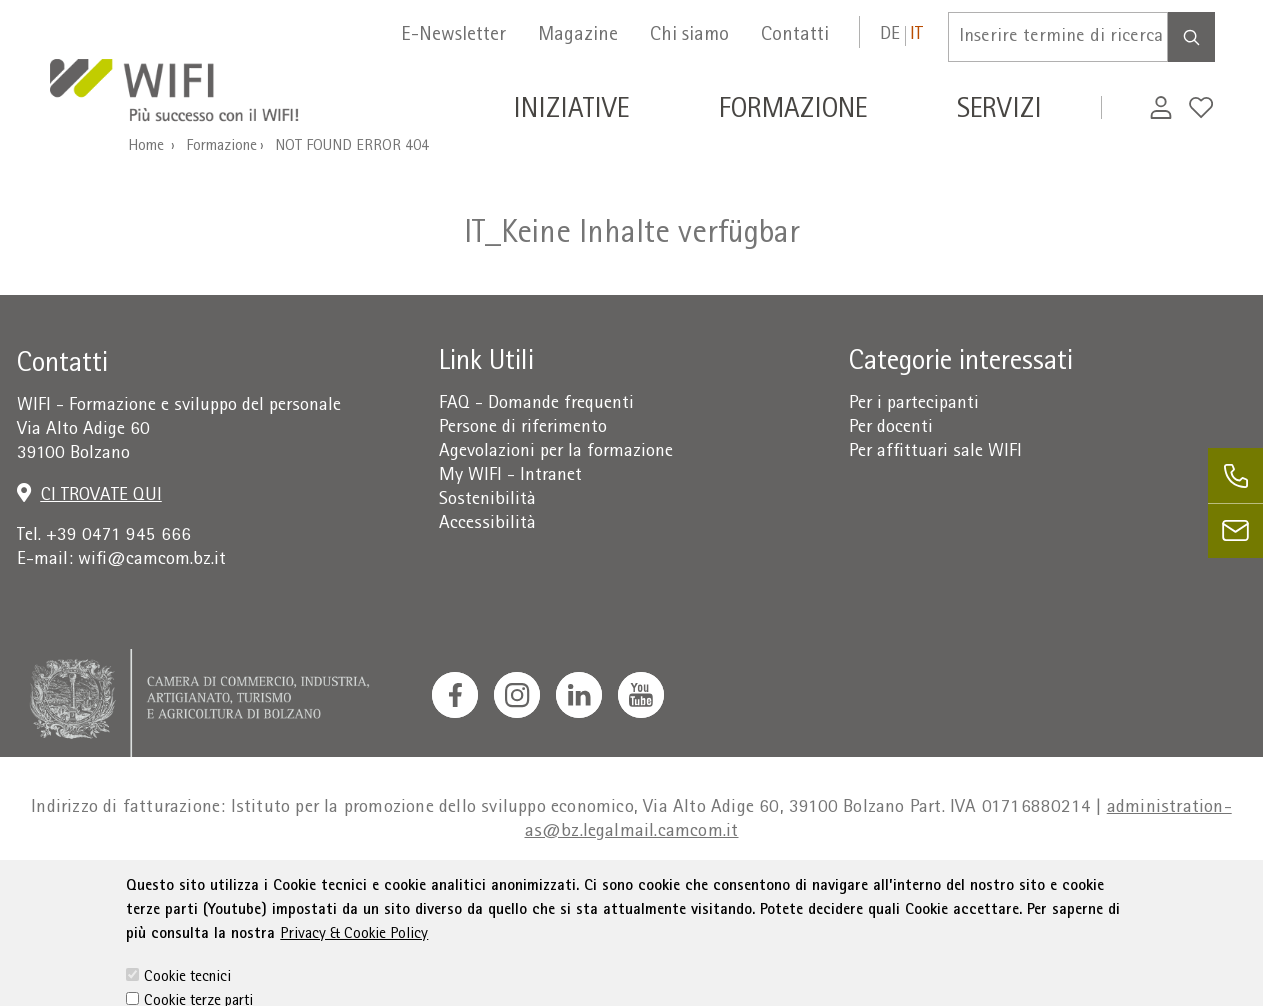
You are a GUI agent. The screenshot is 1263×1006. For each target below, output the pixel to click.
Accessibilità (487, 524)
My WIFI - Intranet (510, 476)
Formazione (221, 147)
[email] (1235, 530)
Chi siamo (689, 36)
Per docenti (891, 428)
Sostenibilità (487, 500)
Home (146, 147)
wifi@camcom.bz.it (152, 560)
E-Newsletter (453, 36)
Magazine (578, 36)
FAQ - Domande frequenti (536, 404)
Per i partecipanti (914, 404)
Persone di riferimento (523, 428)
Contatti (795, 36)
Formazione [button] (793, 112)
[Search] (1191, 37)
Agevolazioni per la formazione (556, 452)
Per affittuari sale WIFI (935, 452)
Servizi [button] (999, 112)
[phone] (1235, 475)
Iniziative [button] (571, 112)
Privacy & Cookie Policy (354, 962)
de (890, 35)
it (916, 35)
